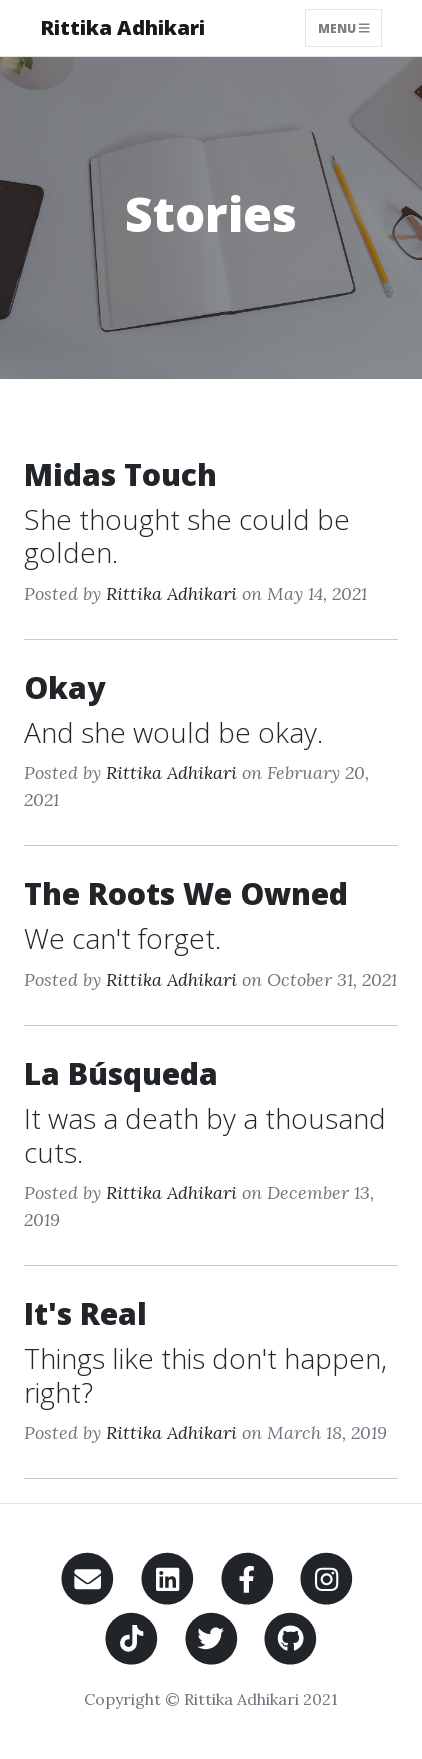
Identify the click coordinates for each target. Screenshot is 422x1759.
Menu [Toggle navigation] (344, 27)
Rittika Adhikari (122, 27)
